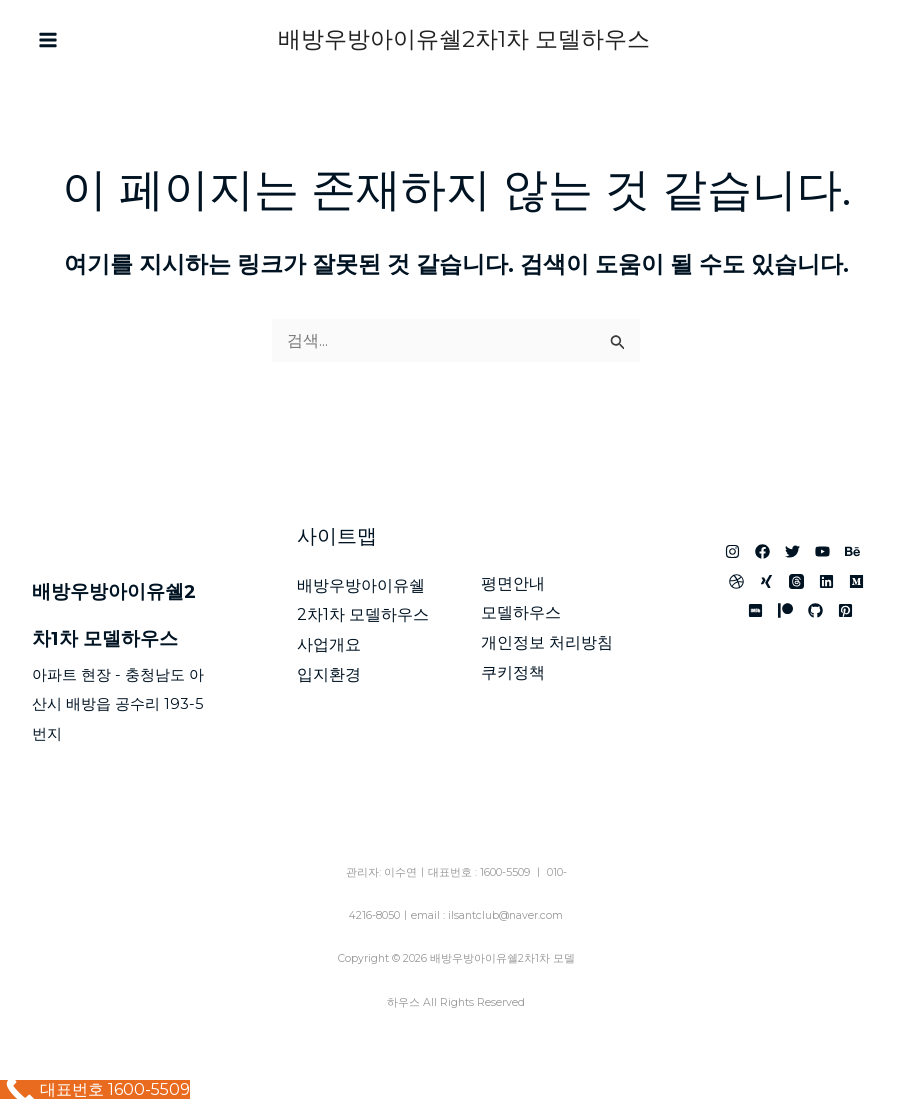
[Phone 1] (861, 41)
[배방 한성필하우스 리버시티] (815, 610)
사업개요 (329, 644)
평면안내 (513, 583)
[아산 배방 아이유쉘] (856, 581)
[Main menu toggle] (48, 40)
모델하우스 (521, 612)
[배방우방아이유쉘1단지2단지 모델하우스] (826, 581)
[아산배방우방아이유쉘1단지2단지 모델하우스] (755, 610)
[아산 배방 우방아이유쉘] (792, 551)
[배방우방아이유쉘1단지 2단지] (845, 610)
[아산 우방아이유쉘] (732, 551)
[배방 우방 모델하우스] (822, 551)
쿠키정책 (513, 672)
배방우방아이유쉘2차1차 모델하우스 (464, 39)
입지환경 (329, 674)
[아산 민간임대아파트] (852, 551)
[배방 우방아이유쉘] (762, 551)
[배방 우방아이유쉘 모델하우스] (766, 581)
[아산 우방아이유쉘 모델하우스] (796, 581)
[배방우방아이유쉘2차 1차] (736, 581)
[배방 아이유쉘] (785, 610)
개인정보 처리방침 (547, 642)
